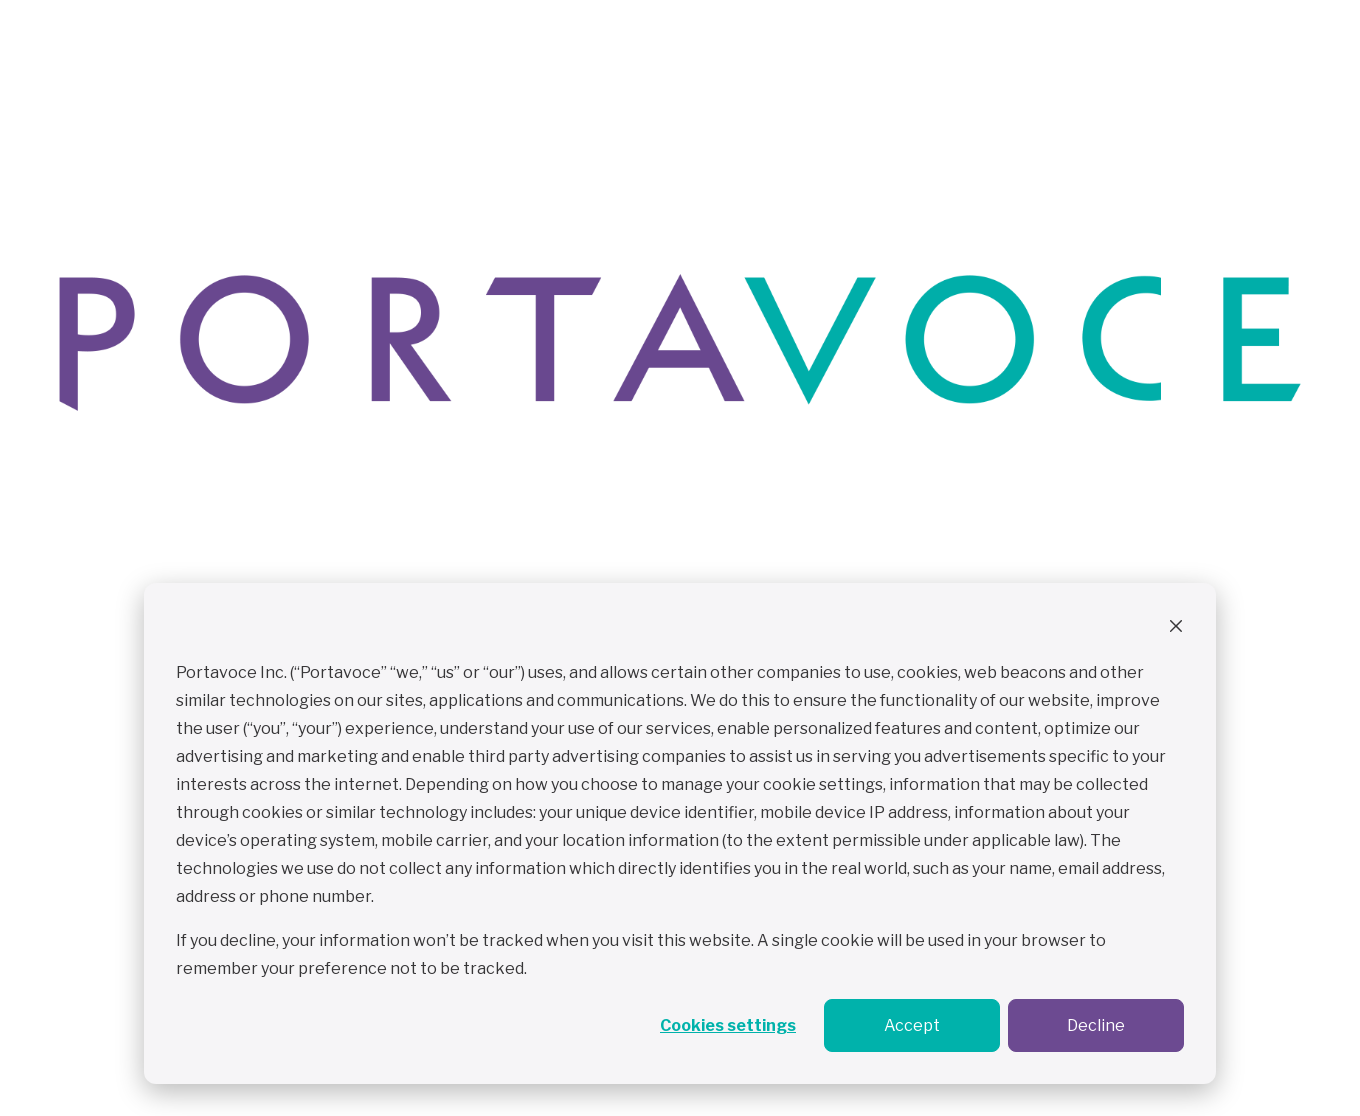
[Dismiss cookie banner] (1176, 629)
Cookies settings (728, 1025)
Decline (1096, 1025)
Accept (912, 1025)
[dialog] (680, 833)
